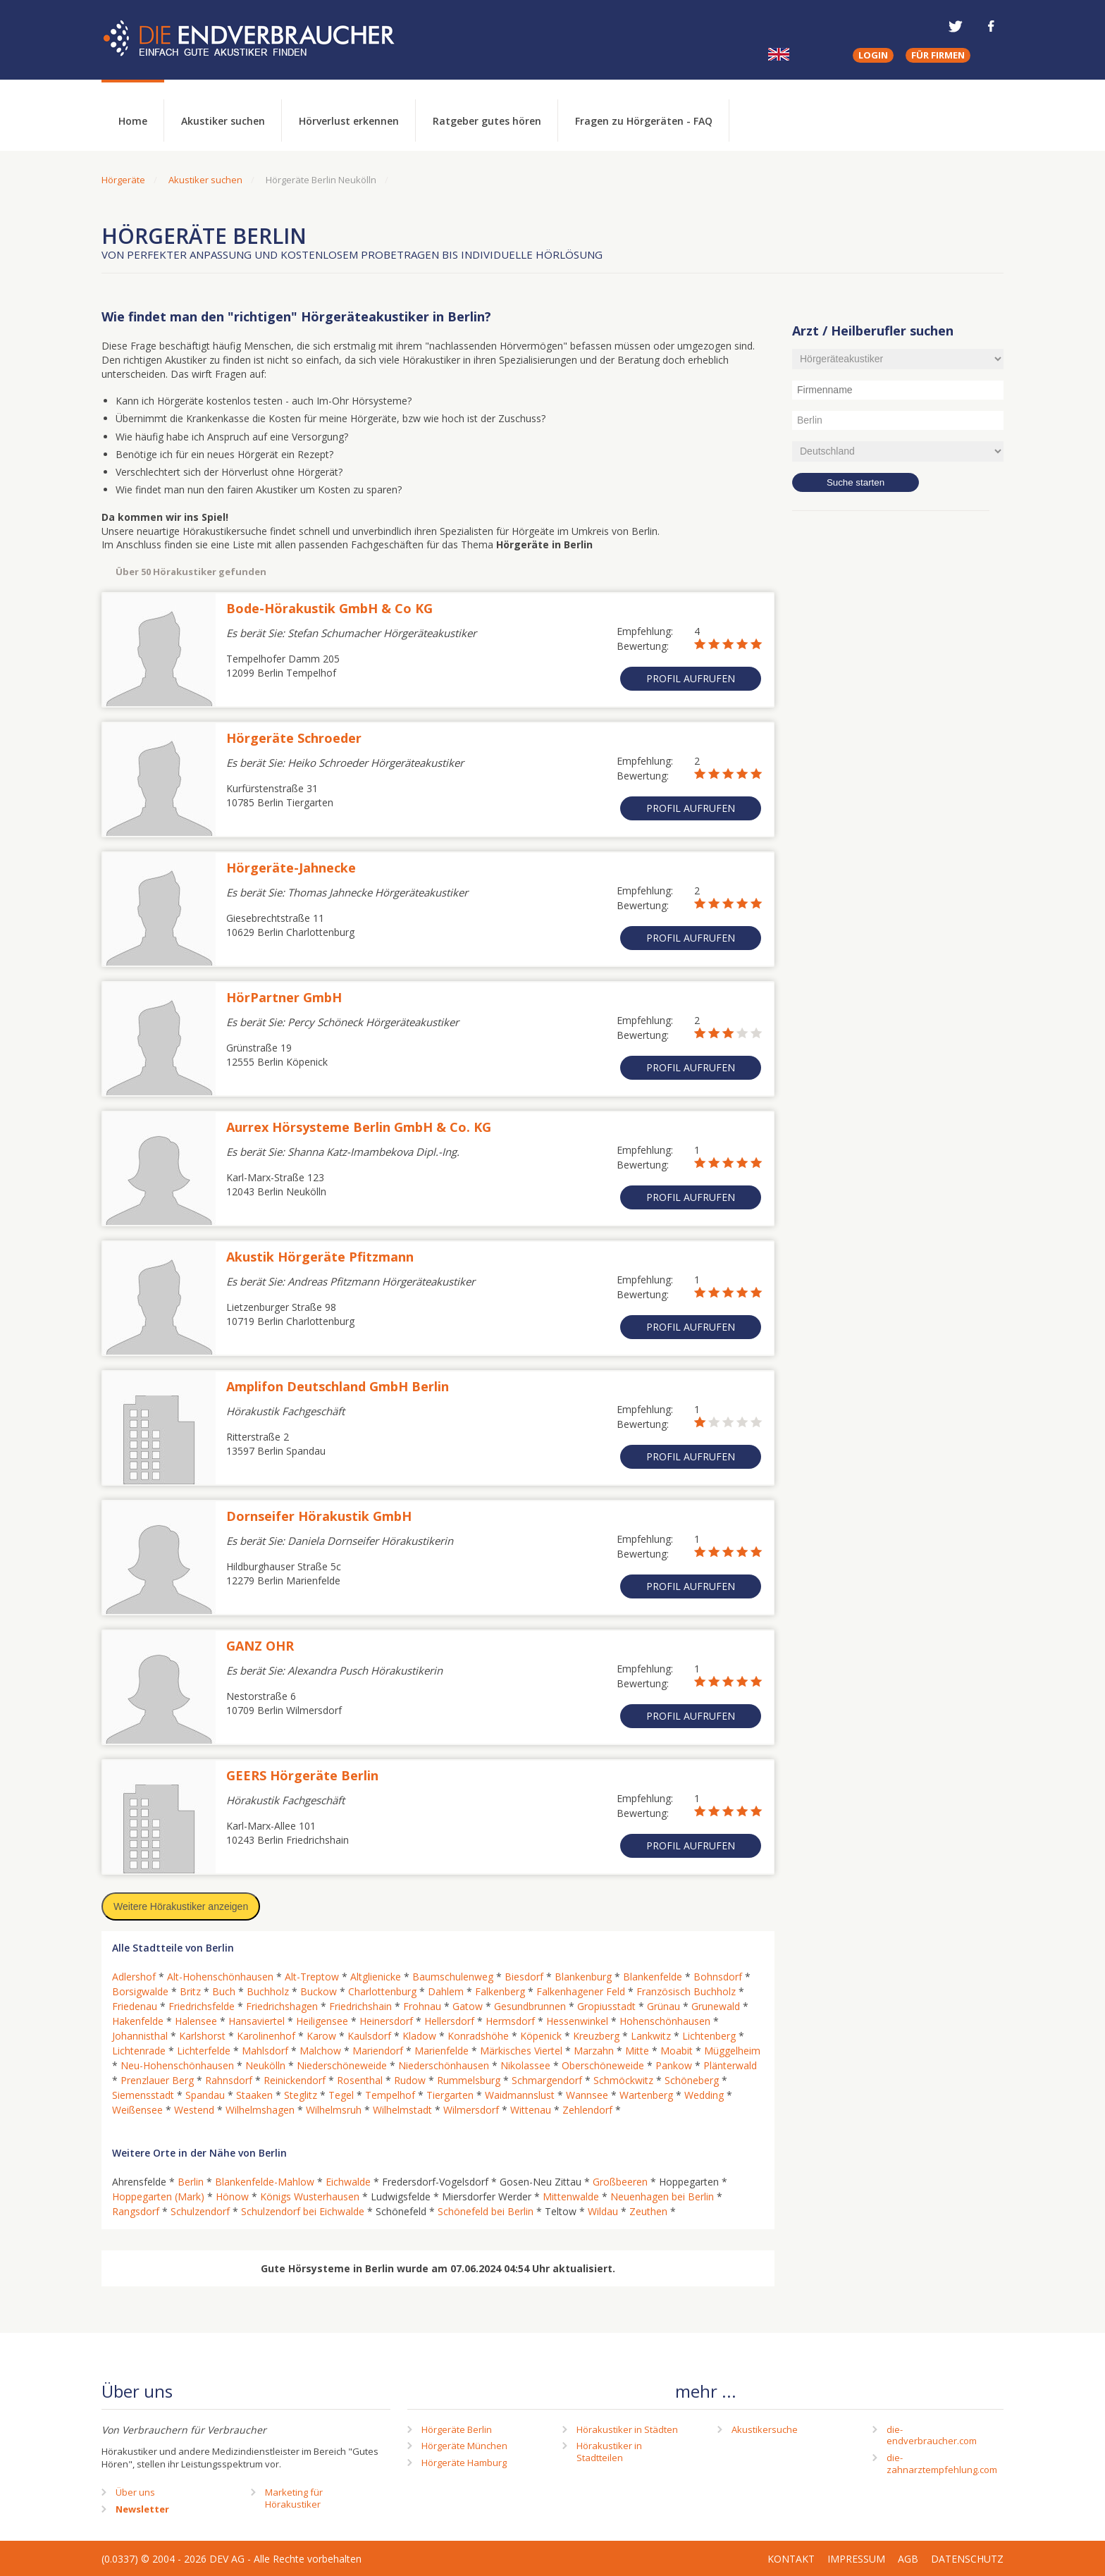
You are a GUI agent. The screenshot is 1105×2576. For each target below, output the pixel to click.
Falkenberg (500, 1991)
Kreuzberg (596, 2035)
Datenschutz (967, 2558)
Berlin (191, 2181)
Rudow (410, 2080)
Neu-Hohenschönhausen (177, 2065)
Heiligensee (322, 2021)
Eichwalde (348, 2181)
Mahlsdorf (265, 2050)
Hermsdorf (510, 2021)
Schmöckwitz (623, 2080)
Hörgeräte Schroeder (294, 737)
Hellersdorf (449, 2021)
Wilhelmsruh (334, 2109)
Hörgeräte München (464, 2445)
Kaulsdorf (369, 2035)
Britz (190, 1991)
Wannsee (587, 2095)
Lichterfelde (203, 2050)
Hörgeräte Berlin (456, 2429)
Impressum (856, 2558)
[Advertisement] (898, 750)
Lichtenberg (709, 2035)
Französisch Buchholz (686, 1991)
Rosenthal (360, 2080)
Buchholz (268, 1991)
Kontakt (791, 2558)
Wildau (603, 2211)
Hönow (232, 2196)
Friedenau (134, 2006)
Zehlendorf (587, 2109)
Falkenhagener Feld (580, 1991)
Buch (223, 1991)
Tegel (341, 2095)
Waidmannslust (520, 2095)
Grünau (663, 2006)
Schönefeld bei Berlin (485, 2211)
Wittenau (530, 2109)
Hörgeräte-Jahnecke (291, 867)
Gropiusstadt (606, 2006)
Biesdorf (524, 1976)
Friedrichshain (360, 2006)
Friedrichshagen (282, 2006)
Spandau (205, 2095)
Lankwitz (651, 2035)
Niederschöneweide (342, 2065)
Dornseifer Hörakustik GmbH (319, 1516)
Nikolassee (525, 2065)
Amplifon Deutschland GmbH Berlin (337, 1386)
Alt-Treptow (312, 1976)
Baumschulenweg (452, 1976)
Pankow (673, 2065)
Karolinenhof (266, 2035)
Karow (321, 2035)
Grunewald (715, 2006)
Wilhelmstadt (402, 2109)
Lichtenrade (139, 2050)
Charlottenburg (382, 1991)
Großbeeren (620, 2181)
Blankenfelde (652, 1976)
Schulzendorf (200, 2211)
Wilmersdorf (471, 2109)
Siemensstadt (143, 2095)
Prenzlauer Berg (157, 2080)
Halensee (196, 2021)
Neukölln (265, 2065)
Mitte (637, 2050)
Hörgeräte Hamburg (464, 2462)
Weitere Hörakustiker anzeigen (180, 1906)
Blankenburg (583, 1976)
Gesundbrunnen (530, 2006)
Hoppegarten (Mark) (158, 2196)
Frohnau (422, 2006)
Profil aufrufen (690, 678)
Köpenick (541, 2035)
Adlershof (134, 1976)
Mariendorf (377, 2050)
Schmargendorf (547, 2080)
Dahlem (446, 1991)
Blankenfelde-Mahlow (264, 2181)
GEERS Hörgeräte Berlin (302, 1775)
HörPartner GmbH (284, 997)
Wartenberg (646, 2095)
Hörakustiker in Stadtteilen (609, 2451)
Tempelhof (390, 2095)
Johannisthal (140, 2035)
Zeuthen (648, 2211)
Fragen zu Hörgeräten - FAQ (643, 121)
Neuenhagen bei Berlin (662, 2196)
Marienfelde (441, 2050)
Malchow (320, 2050)
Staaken (254, 2095)
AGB (908, 2558)
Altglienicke (375, 1976)
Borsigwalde (140, 1991)
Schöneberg (692, 2080)
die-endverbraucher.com (932, 2435)
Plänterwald (730, 2065)
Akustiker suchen (223, 121)
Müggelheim (732, 2050)
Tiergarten (450, 2095)
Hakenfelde (137, 2021)
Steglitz (300, 2095)
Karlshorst (202, 2035)
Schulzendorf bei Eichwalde (302, 2211)
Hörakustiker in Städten (627, 2429)
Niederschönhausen (443, 2065)
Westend (194, 2109)
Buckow (318, 1991)
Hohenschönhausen (664, 2021)
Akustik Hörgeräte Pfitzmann (320, 1256)
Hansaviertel (256, 2021)
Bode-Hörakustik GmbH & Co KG (329, 608)
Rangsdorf (135, 2211)
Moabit (676, 2050)
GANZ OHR (260, 1645)
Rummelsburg (468, 2080)
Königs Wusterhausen (309, 2196)
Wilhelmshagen (260, 2109)
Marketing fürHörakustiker (294, 2498)
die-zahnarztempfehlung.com (942, 2463)
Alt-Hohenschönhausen (220, 1976)
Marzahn (594, 2050)
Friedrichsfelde (201, 2006)
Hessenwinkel (577, 2021)
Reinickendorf (295, 2080)
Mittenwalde (571, 2196)
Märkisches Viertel (521, 2050)
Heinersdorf (386, 2021)
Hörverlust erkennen (349, 121)
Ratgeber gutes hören (487, 121)
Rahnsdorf (228, 2080)
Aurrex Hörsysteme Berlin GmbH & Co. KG (358, 1126)
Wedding (704, 2095)
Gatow (467, 2006)
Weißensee (137, 2109)
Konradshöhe (478, 2035)
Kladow (419, 2035)
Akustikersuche (764, 2429)
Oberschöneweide (603, 2065)
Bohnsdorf (717, 1976)
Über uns (135, 2492)
